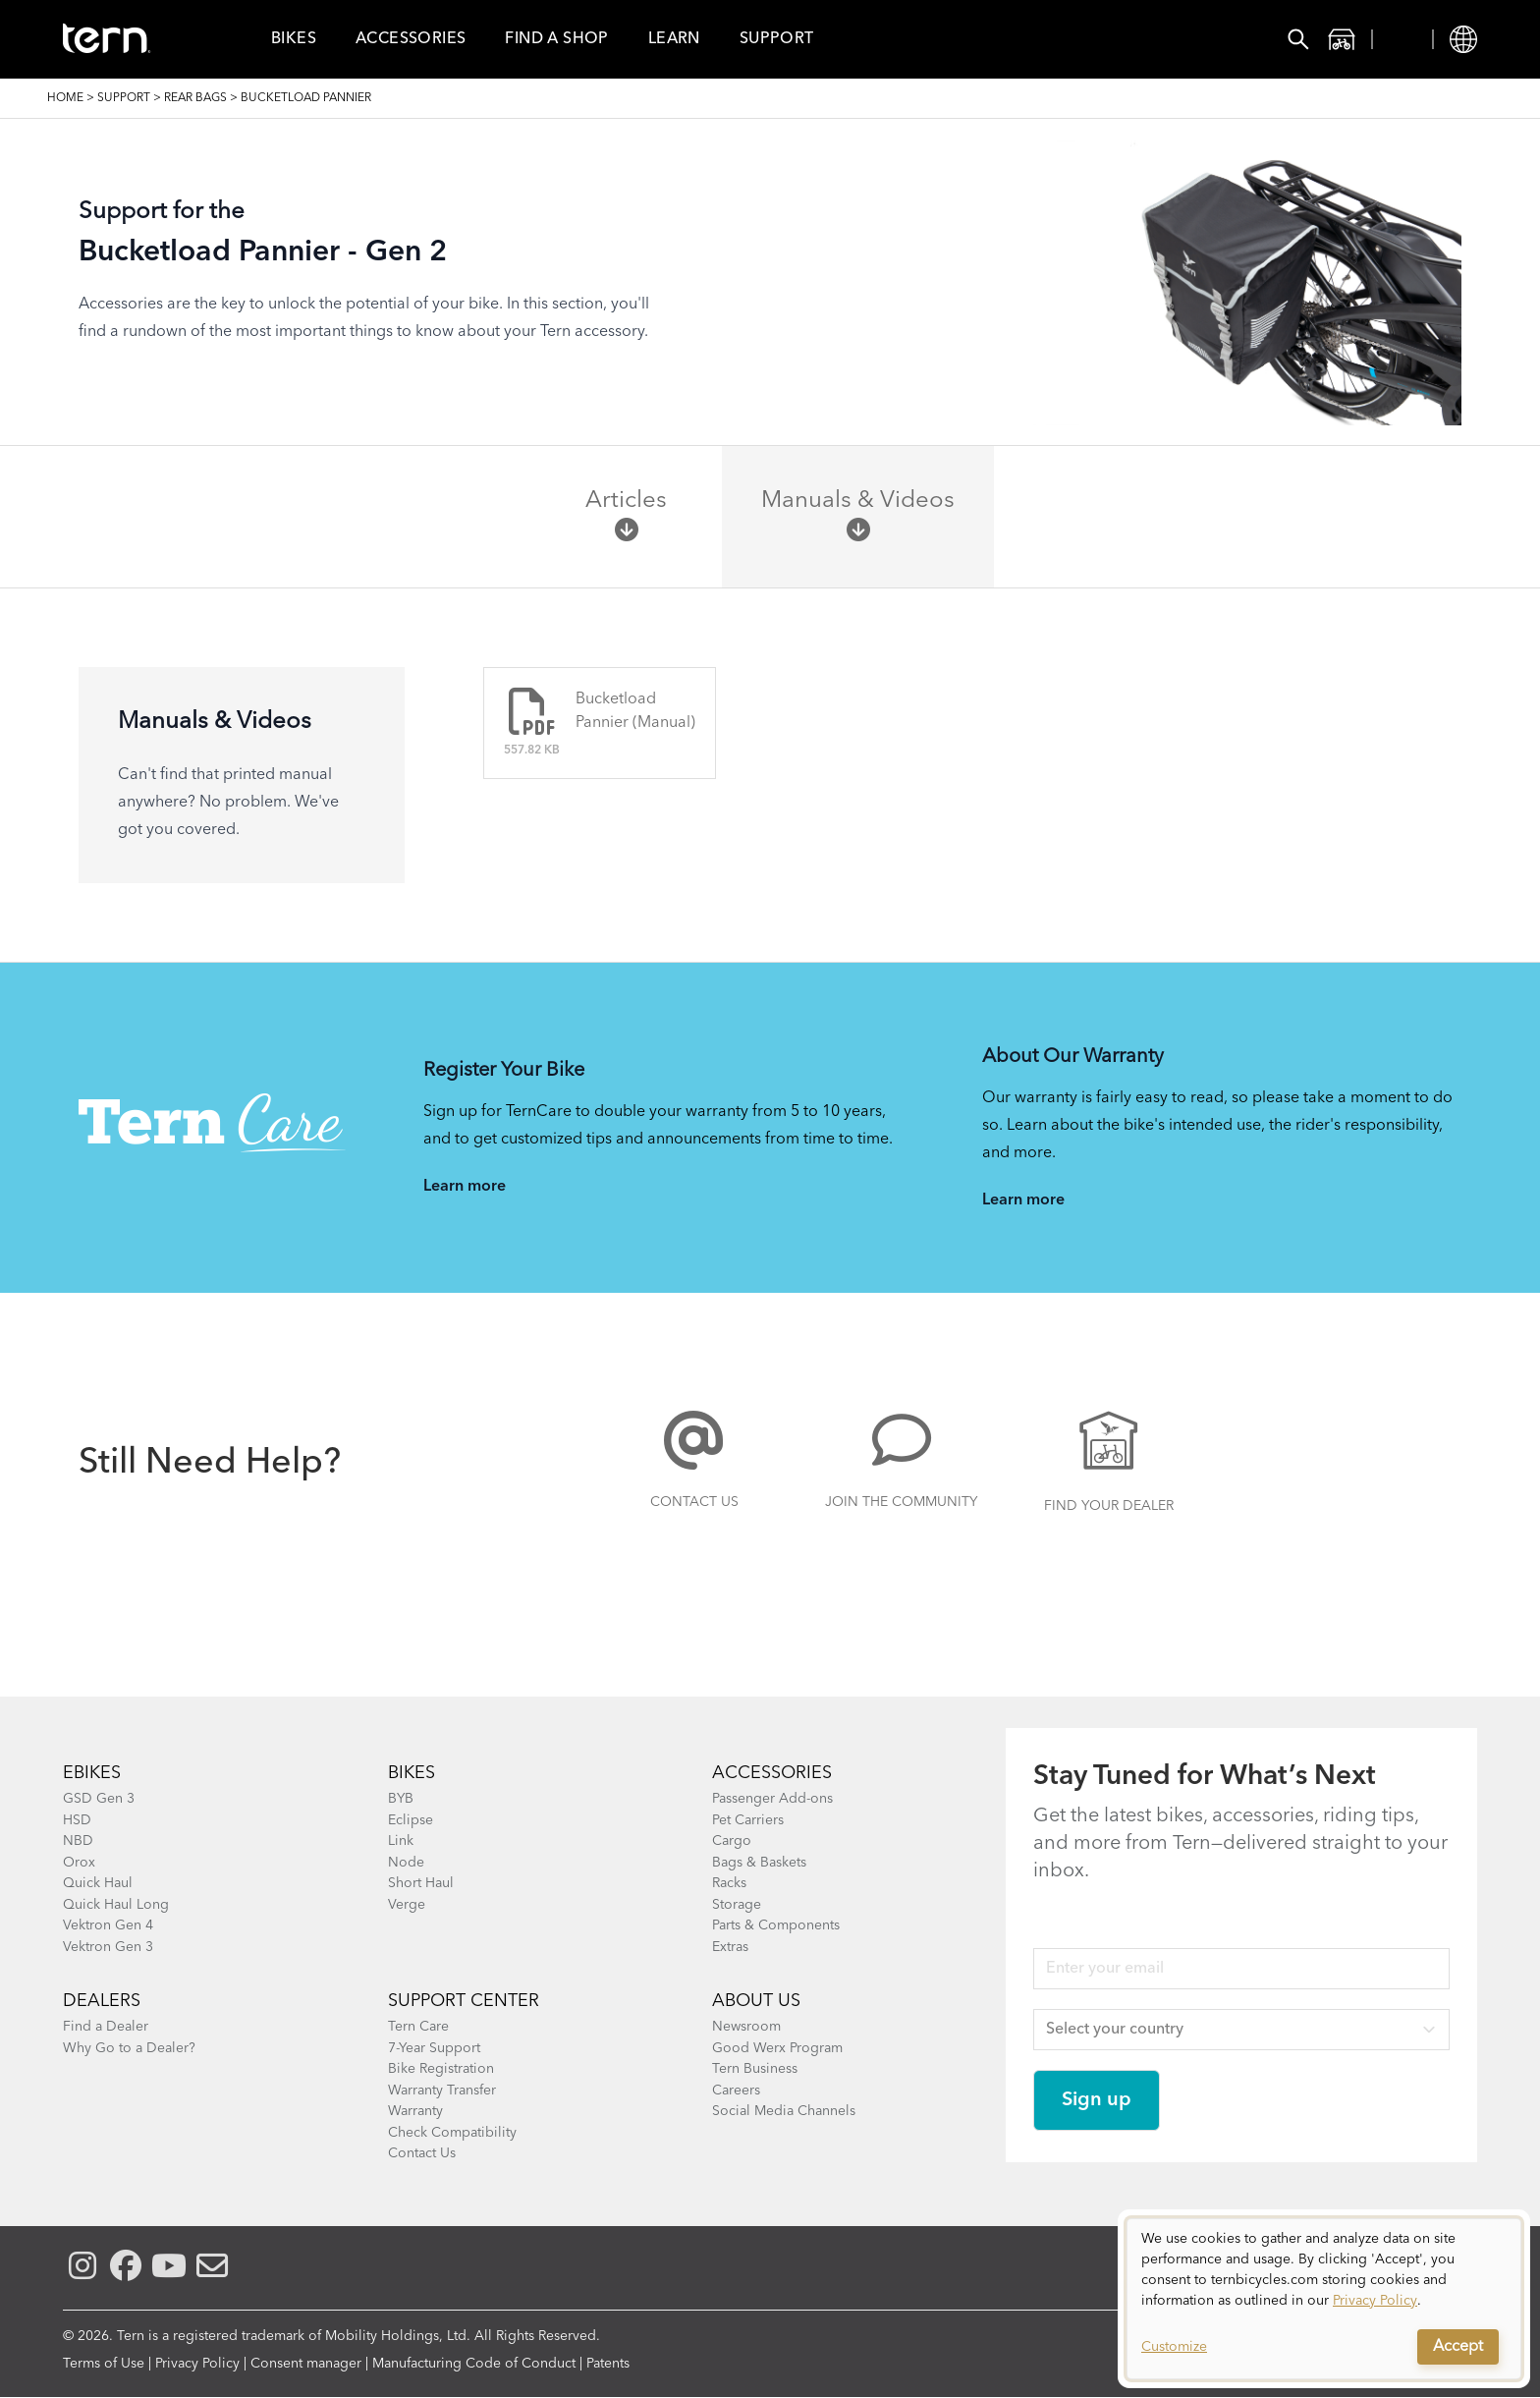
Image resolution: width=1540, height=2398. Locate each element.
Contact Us (694, 1502)
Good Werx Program (777, 2048)
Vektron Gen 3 (108, 1947)
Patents (608, 2363)
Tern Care (418, 2027)
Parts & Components (776, 1925)
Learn (674, 39)
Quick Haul (98, 1883)
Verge (406, 1905)
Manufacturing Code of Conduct (474, 2363)
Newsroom (746, 2027)
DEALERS (101, 2001)
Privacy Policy (197, 2363)
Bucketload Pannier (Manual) (635, 711)
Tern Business (755, 2069)
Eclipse (410, 1820)
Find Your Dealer (1109, 1506)
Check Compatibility (452, 2133)
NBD (78, 1841)
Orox (79, 1862)
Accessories (411, 39)
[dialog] (1324, 2298)
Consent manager (305, 2363)
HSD (77, 1820)
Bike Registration (441, 2069)
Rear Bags (195, 98)
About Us (756, 2001)
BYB (400, 1799)
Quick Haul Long (116, 1905)
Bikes (293, 39)
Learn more (464, 1187)
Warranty (415, 2111)
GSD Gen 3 (99, 1799)
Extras (730, 1947)
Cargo (731, 1841)
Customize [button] (1174, 2347)
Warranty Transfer (442, 2090)
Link (400, 1841)
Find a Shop (556, 39)
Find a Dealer (105, 2027)
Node (406, 1862)
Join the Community (901, 1502)
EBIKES (92, 1773)
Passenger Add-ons (772, 1799)
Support (777, 39)
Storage (736, 1905)
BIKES (411, 1773)
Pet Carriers (748, 1820)
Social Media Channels (783, 2111)
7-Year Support (434, 2048)
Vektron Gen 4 (108, 1925)
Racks (729, 1883)
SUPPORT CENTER (463, 2001)
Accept (1458, 2347)
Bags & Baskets (759, 1862)
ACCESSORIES (772, 1773)
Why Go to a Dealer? (129, 2048)
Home (65, 98)
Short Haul (421, 1883)
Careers (736, 2090)
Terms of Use (103, 2363)
